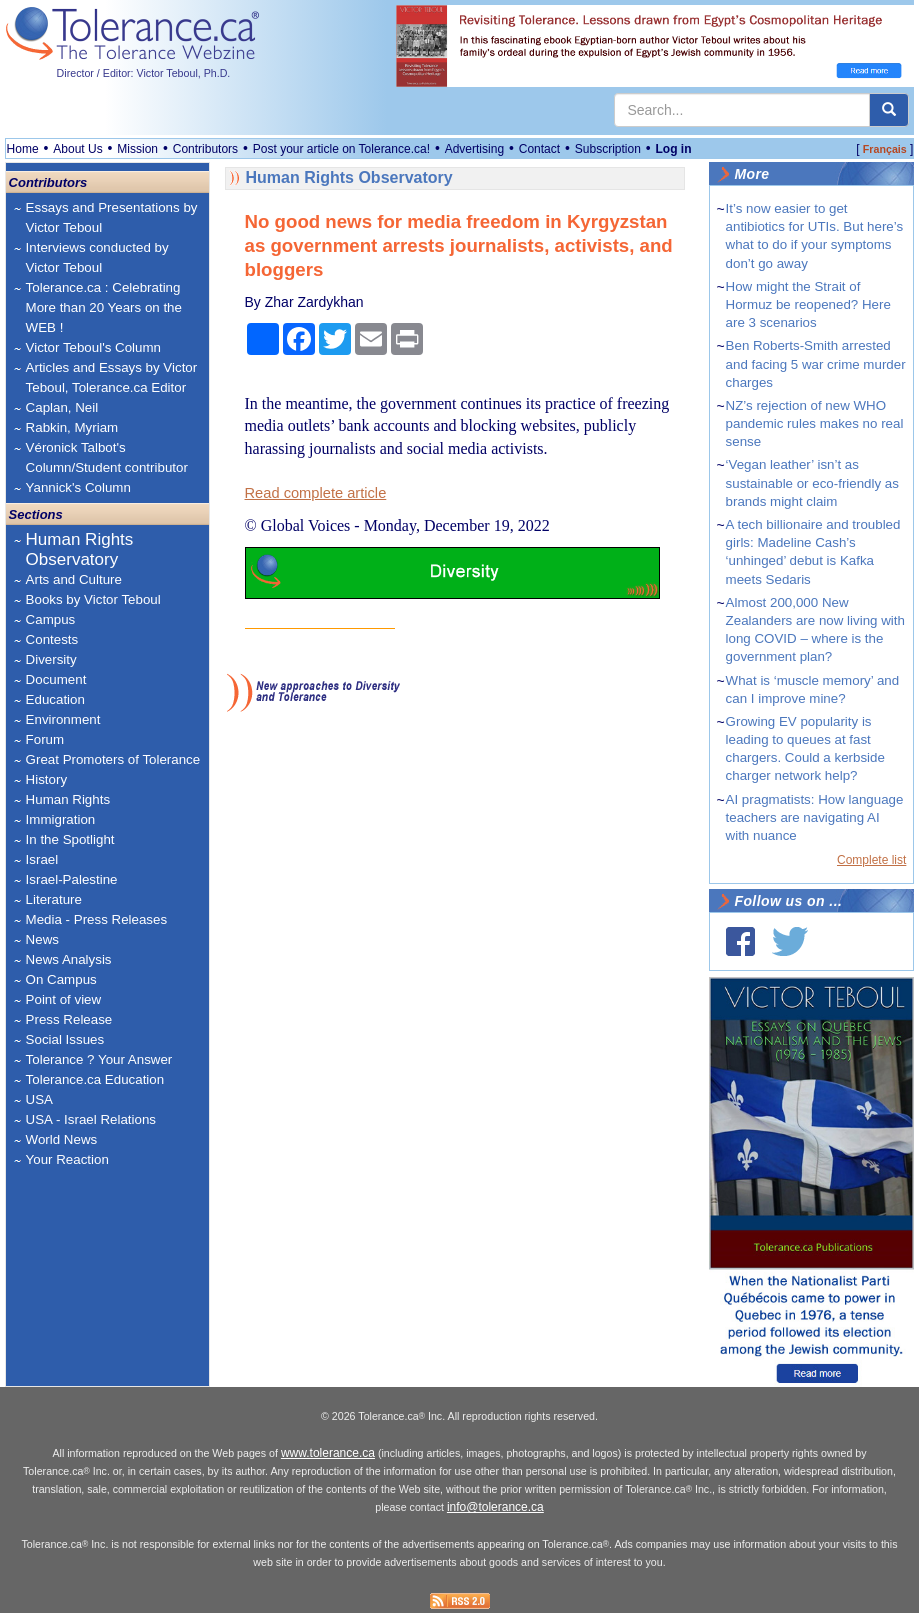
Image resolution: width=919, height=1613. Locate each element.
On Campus (61, 979)
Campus (51, 619)
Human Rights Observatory (80, 549)
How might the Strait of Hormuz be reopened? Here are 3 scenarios (808, 304)
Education (55, 699)
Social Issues (65, 1039)
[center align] (889, 110)
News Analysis (69, 959)
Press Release (69, 1019)
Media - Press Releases (96, 919)
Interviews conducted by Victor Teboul (97, 257)
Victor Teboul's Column (93, 347)
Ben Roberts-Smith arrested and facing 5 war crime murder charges (816, 363)
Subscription (608, 149)
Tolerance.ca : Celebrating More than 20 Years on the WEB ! (104, 307)
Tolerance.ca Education (95, 1079)
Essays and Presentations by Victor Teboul (112, 217)
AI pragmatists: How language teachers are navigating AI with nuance (815, 817)
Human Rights (68, 799)
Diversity (51, 659)
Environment (63, 719)
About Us (77, 149)
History (46, 779)
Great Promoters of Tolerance (113, 759)
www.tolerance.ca (328, 1453)
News (42, 939)
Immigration (61, 819)
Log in (674, 149)
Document (56, 679)
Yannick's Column (78, 487)
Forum (45, 739)
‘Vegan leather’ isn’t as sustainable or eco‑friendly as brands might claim (812, 482)
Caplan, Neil (62, 407)
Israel (42, 859)
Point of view (64, 999)
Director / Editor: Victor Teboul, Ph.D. (144, 73)
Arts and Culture (74, 579)
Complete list (871, 860)
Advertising (474, 149)
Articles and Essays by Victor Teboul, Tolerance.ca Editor (112, 377)
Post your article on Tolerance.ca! (341, 149)
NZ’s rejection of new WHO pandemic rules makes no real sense (815, 423)
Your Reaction (67, 1159)
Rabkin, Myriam (72, 427)
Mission (137, 149)
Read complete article (316, 493)
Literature (54, 899)
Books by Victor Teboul (93, 599)
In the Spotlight (70, 839)
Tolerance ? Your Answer (99, 1059)
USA (39, 1099)
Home (23, 149)
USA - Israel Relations (91, 1119)
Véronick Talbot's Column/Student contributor (107, 457)
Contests (52, 639)
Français (885, 149)
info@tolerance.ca (495, 1507)
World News (62, 1139)
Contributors (205, 149)
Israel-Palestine (72, 879)
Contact (539, 149)
